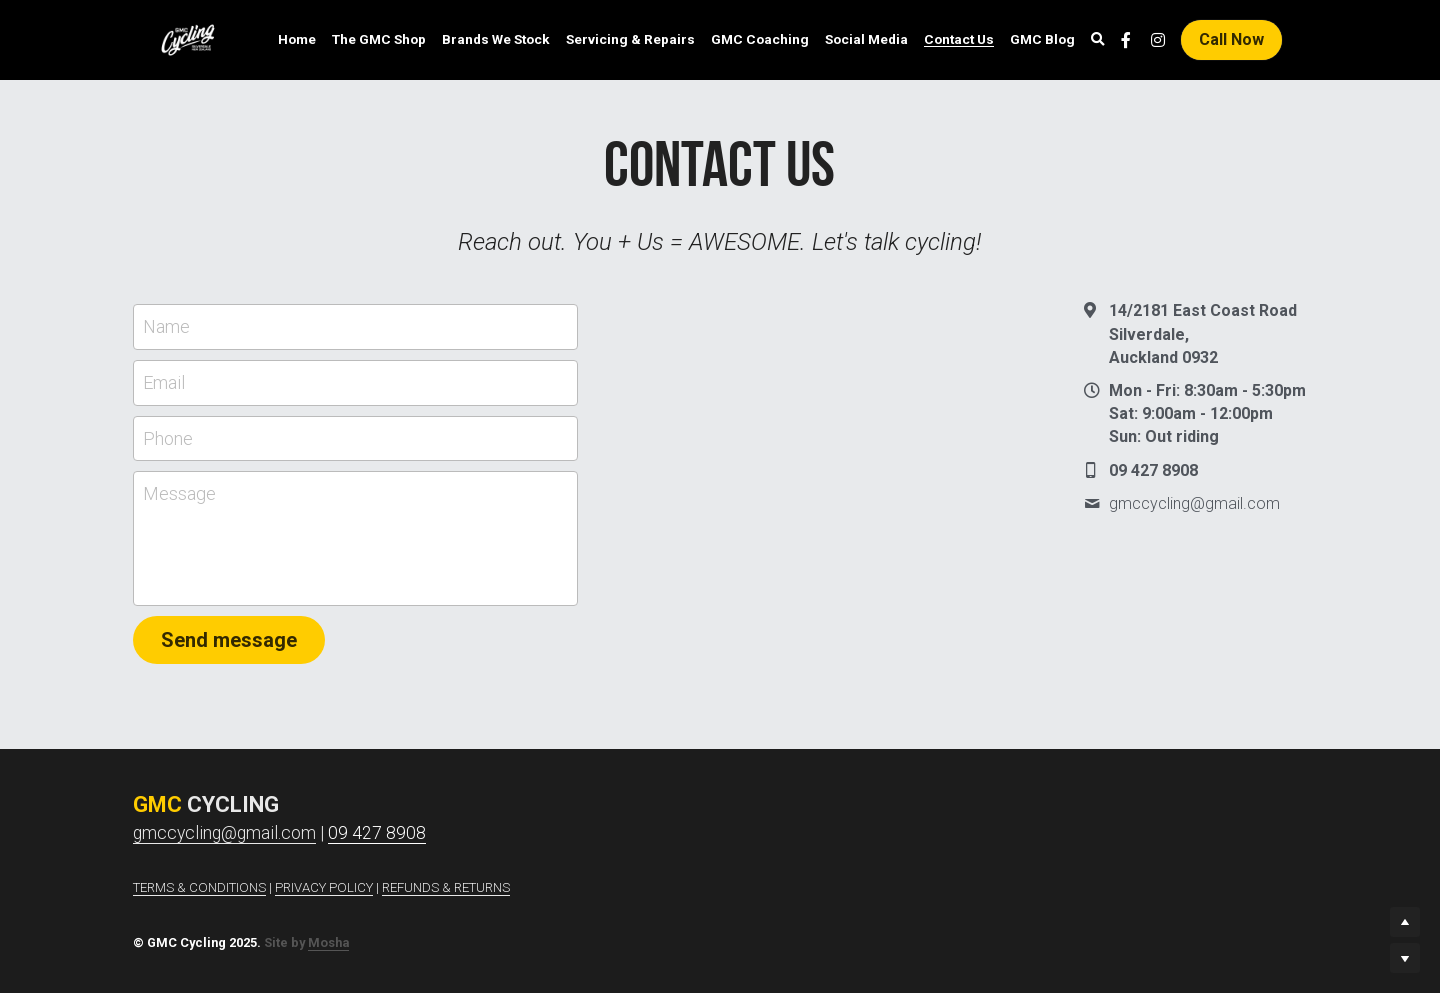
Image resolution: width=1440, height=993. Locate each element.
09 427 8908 (377, 833)
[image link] (188, 38)
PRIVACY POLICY (324, 887)
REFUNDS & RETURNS (446, 887)
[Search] (1098, 40)
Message (179, 493)
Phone (168, 438)
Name (166, 326)
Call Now (1231, 39)
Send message (229, 640)
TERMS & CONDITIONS (199, 887)
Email (164, 382)
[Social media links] (1126, 40)
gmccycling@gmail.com (224, 833)
